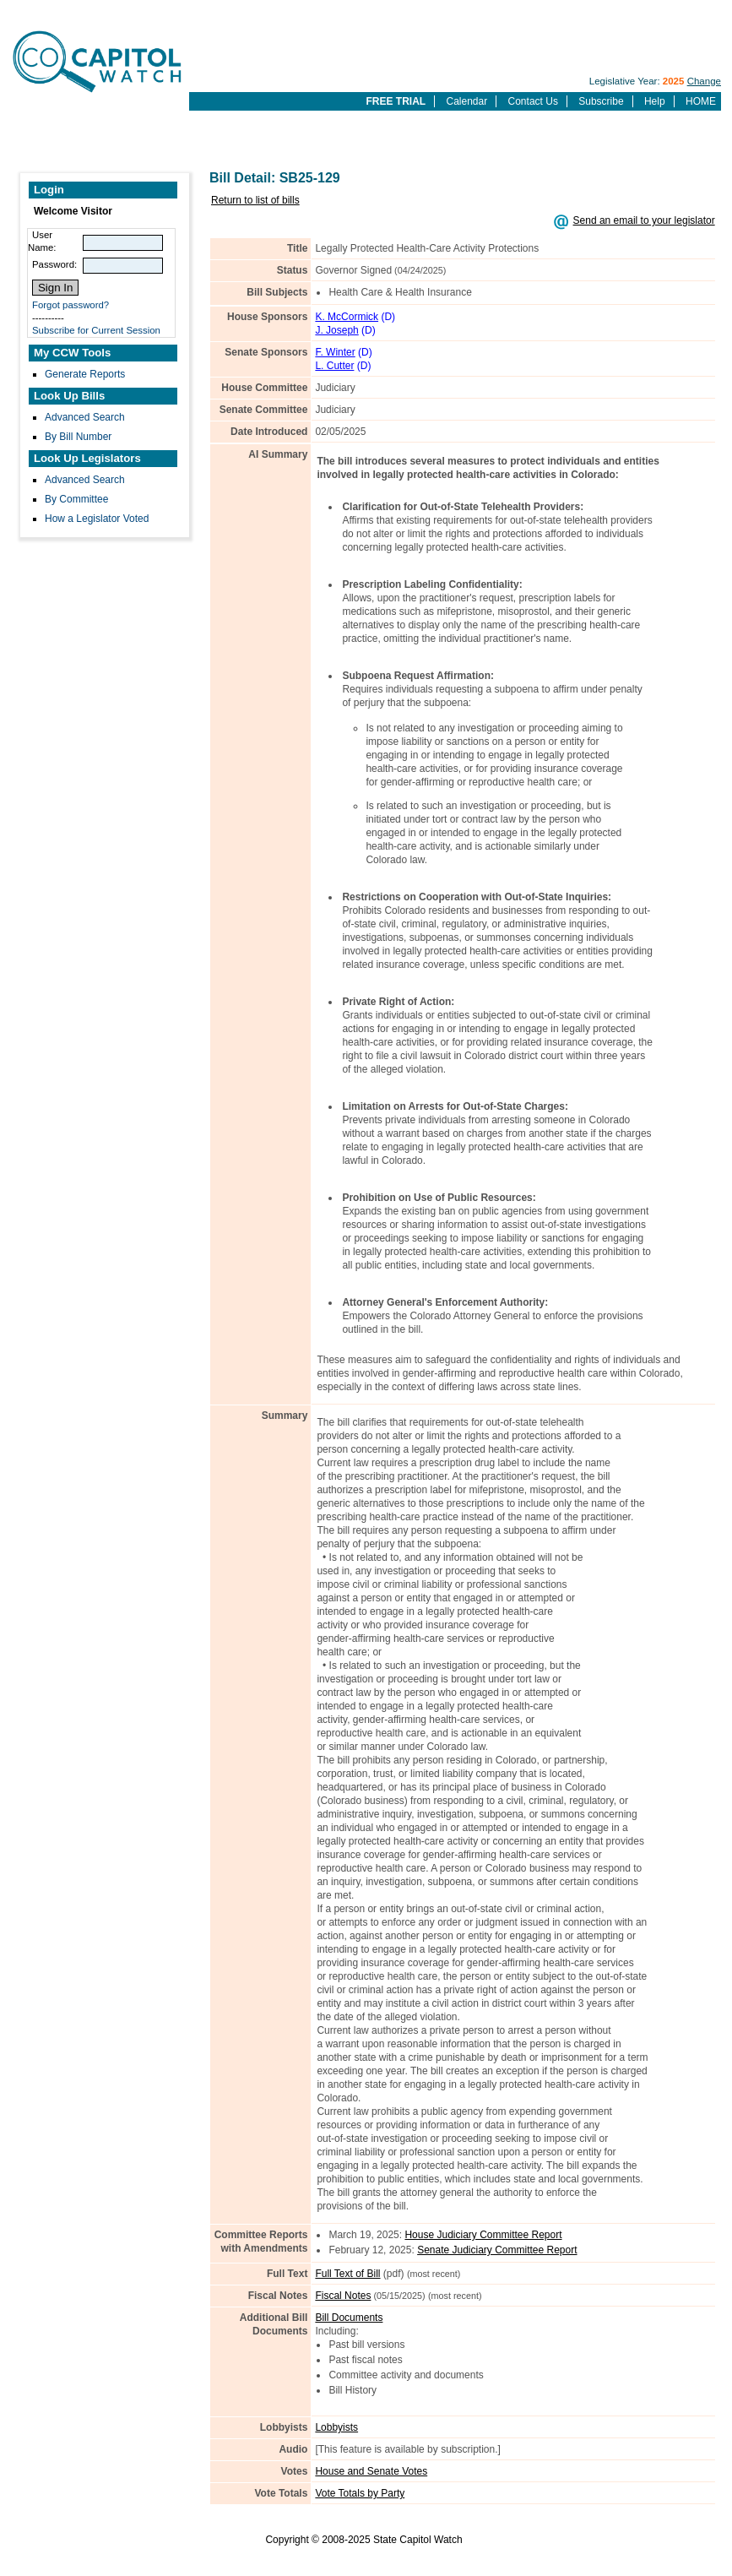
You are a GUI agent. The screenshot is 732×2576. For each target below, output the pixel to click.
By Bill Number (78, 437)
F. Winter (335, 352)
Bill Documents (348, 2317)
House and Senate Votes (371, 2471)
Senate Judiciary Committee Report (497, 2250)
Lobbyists (336, 2427)
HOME (701, 101)
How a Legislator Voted (97, 518)
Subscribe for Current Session (96, 330)
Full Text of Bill (347, 2274)
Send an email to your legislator (644, 220)
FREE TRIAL (396, 101)
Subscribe (600, 101)
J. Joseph (336, 330)
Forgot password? (70, 305)
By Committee (76, 499)
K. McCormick (346, 317)
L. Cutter (334, 366)
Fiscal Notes (343, 2296)
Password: (54, 264)
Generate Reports (85, 374)
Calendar (466, 101)
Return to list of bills (255, 200)
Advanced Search (85, 417)
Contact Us (533, 101)
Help (654, 101)
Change (704, 81)
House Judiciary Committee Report (482, 2235)
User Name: (42, 241)
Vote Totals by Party (359, 2493)
